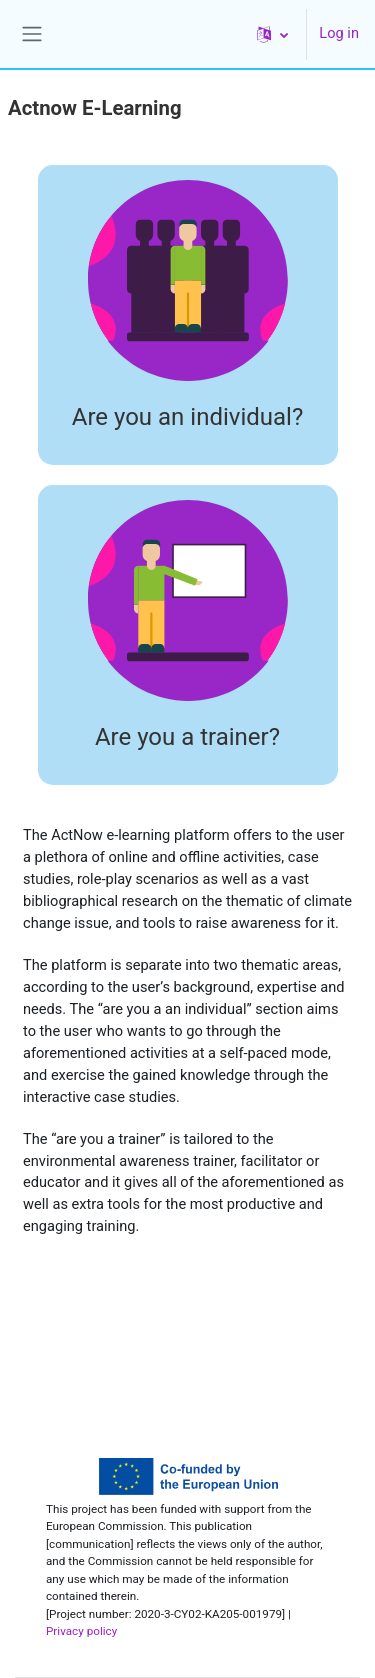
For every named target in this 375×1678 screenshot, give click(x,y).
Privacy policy (81, 1631)
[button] (272, 34)
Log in (339, 33)
